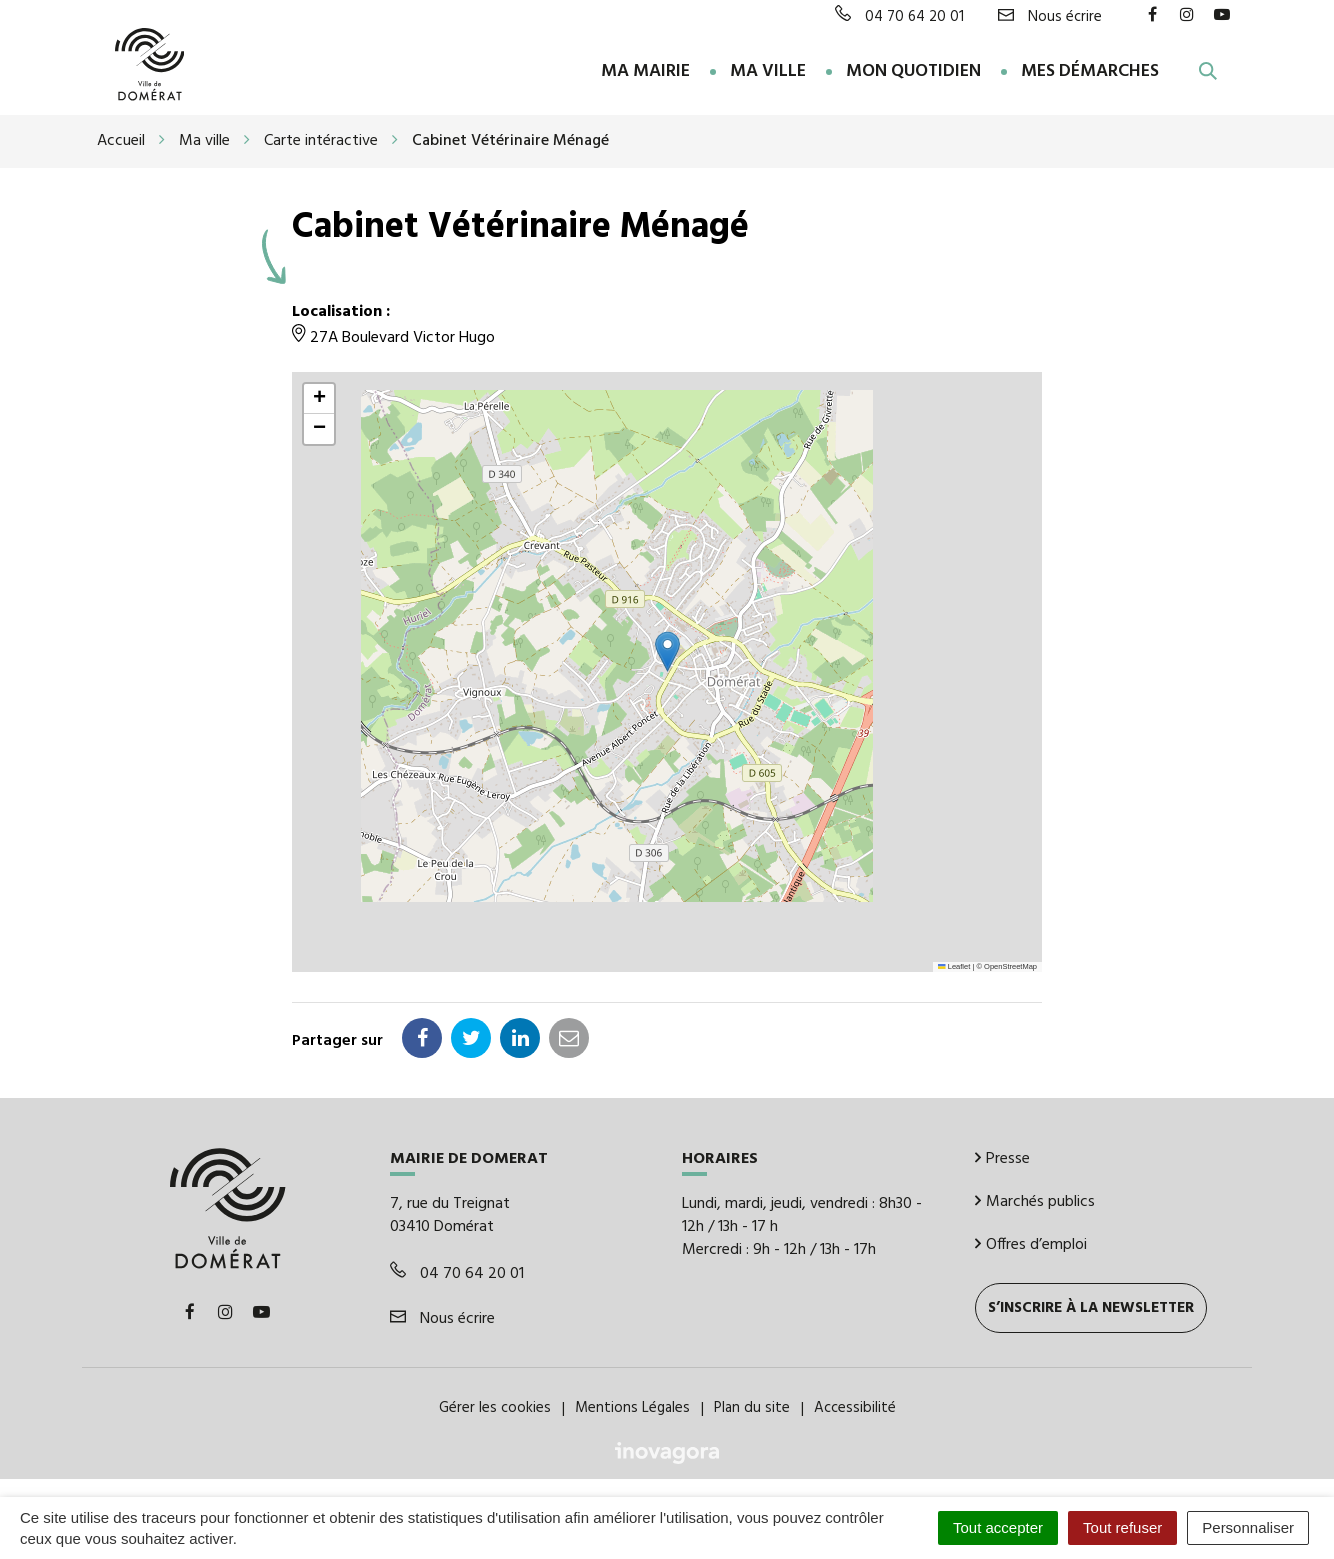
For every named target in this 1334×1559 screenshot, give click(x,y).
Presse (1002, 1157)
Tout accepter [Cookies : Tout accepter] (998, 1527)
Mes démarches (1090, 71)
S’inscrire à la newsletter (1091, 1306)
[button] (667, 649)
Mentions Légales (632, 1407)
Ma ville (768, 71)
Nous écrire (442, 1317)
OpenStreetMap (1010, 964)
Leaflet (954, 964)
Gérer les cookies (495, 1407)
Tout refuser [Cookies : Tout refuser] (1122, 1527)
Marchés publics (1035, 1200)
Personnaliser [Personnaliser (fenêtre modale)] (1248, 1527)
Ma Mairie (645, 71)
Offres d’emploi (1031, 1243)
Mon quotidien (913, 71)
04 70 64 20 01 (457, 1272)
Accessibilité (855, 1407)
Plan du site (752, 1407)
